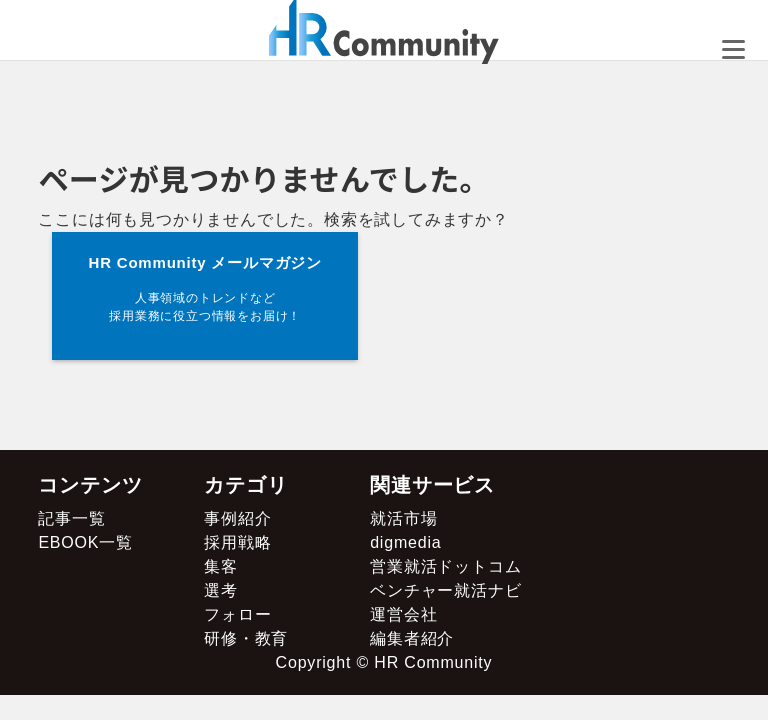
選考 (221, 590)
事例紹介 (237, 518)
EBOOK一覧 (85, 542)
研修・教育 (246, 638)
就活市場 (403, 518)
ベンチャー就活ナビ (445, 590)
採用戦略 (237, 542)
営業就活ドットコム (445, 566)
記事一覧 (71, 518)
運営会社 (403, 614)
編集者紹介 (412, 638)
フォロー (237, 614)
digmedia (405, 542)
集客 (221, 566)
